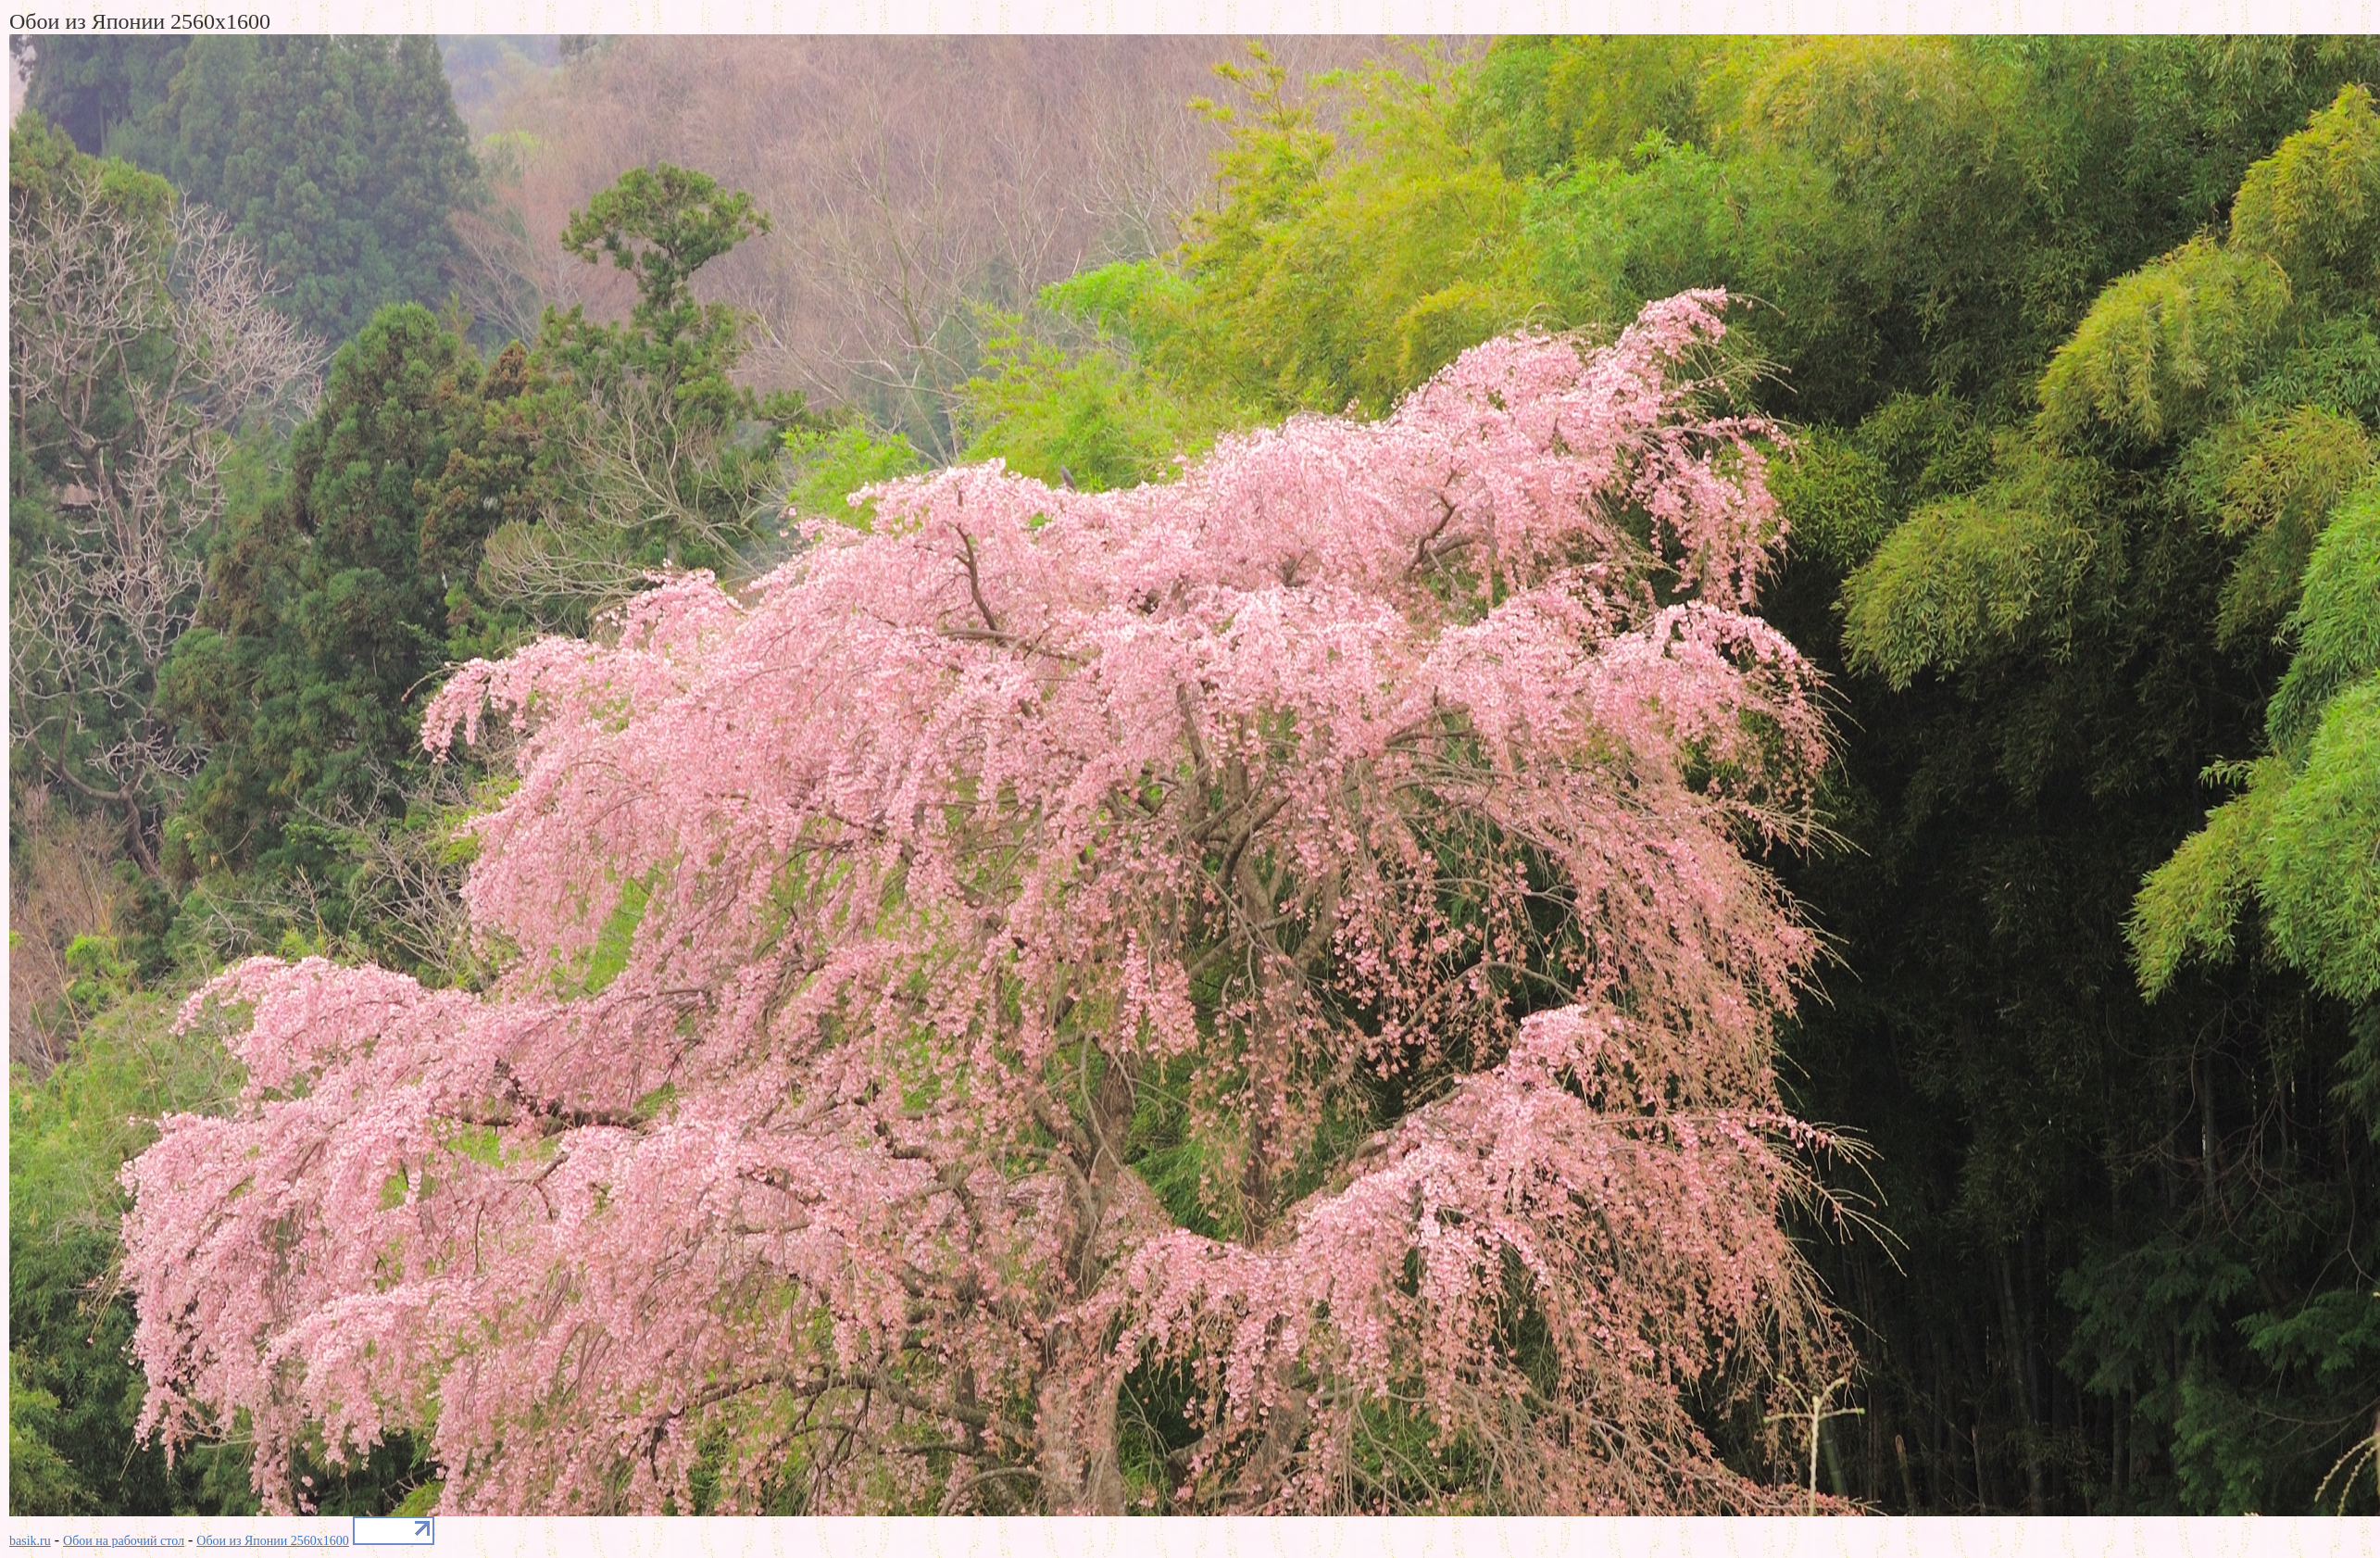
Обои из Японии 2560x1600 (272, 1541)
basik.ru (30, 1541)
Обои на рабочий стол (123, 1541)
